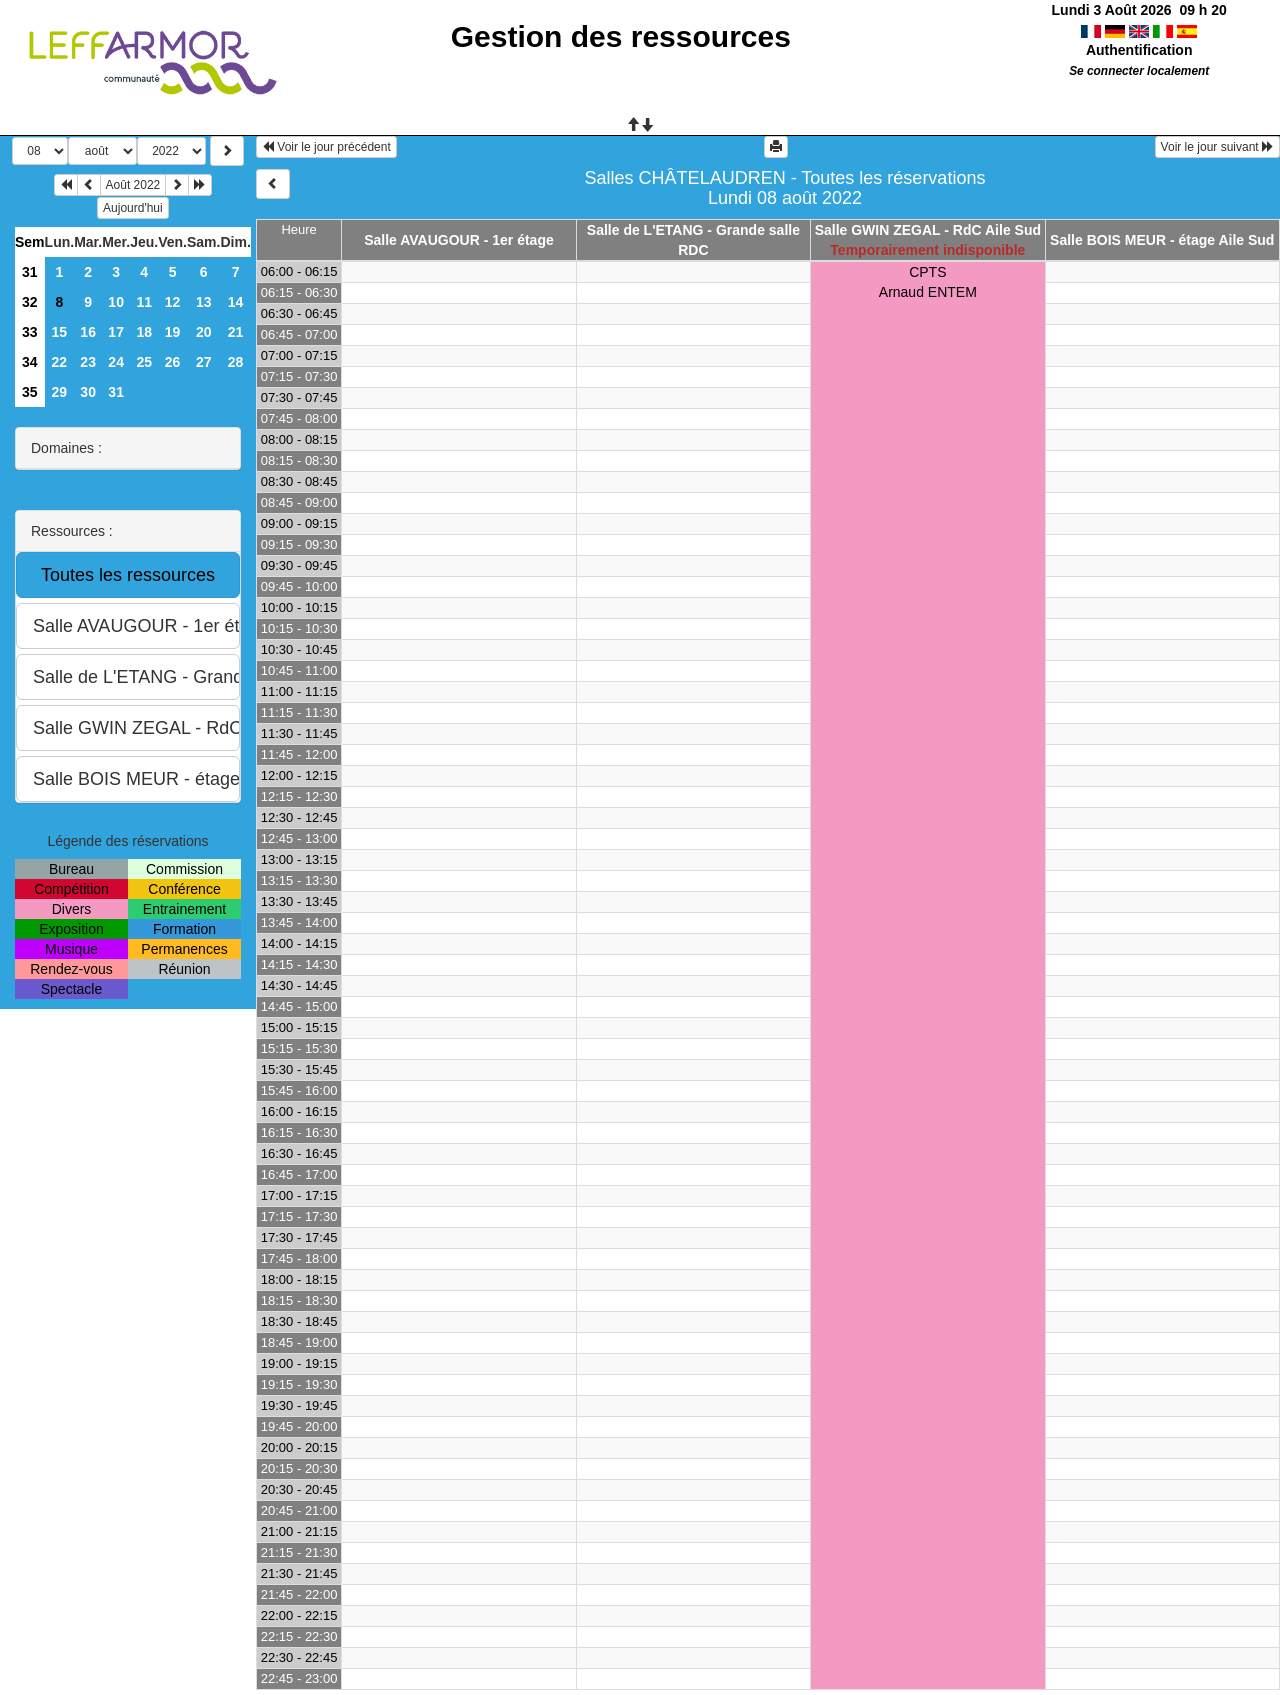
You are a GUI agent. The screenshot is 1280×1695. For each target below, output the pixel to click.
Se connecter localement (1139, 71)
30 (88, 392)
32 (30, 302)
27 (204, 362)
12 (173, 302)
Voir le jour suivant (1217, 147)
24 (116, 362)
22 (60, 362)
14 (236, 302)
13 (204, 302)
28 (236, 362)
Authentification (1139, 50)
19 (173, 332)
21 (236, 332)
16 (88, 332)
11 (144, 302)
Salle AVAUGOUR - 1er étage (459, 240)
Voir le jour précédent (326, 147)
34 (30, 362)
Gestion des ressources (621, 36)
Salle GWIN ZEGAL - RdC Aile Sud (928, 230)
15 (60, 332)
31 (30, 272)
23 (88, 362)
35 (30, 392)
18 (144, 332)
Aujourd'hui (133, 208)
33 (30, 332)
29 (60, 392)
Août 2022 (133, 185)
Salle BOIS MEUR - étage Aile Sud (1162, 240)
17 (116, 332)
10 (116, 302)
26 (173, 362)
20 (204, 332)
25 (144, 362)
